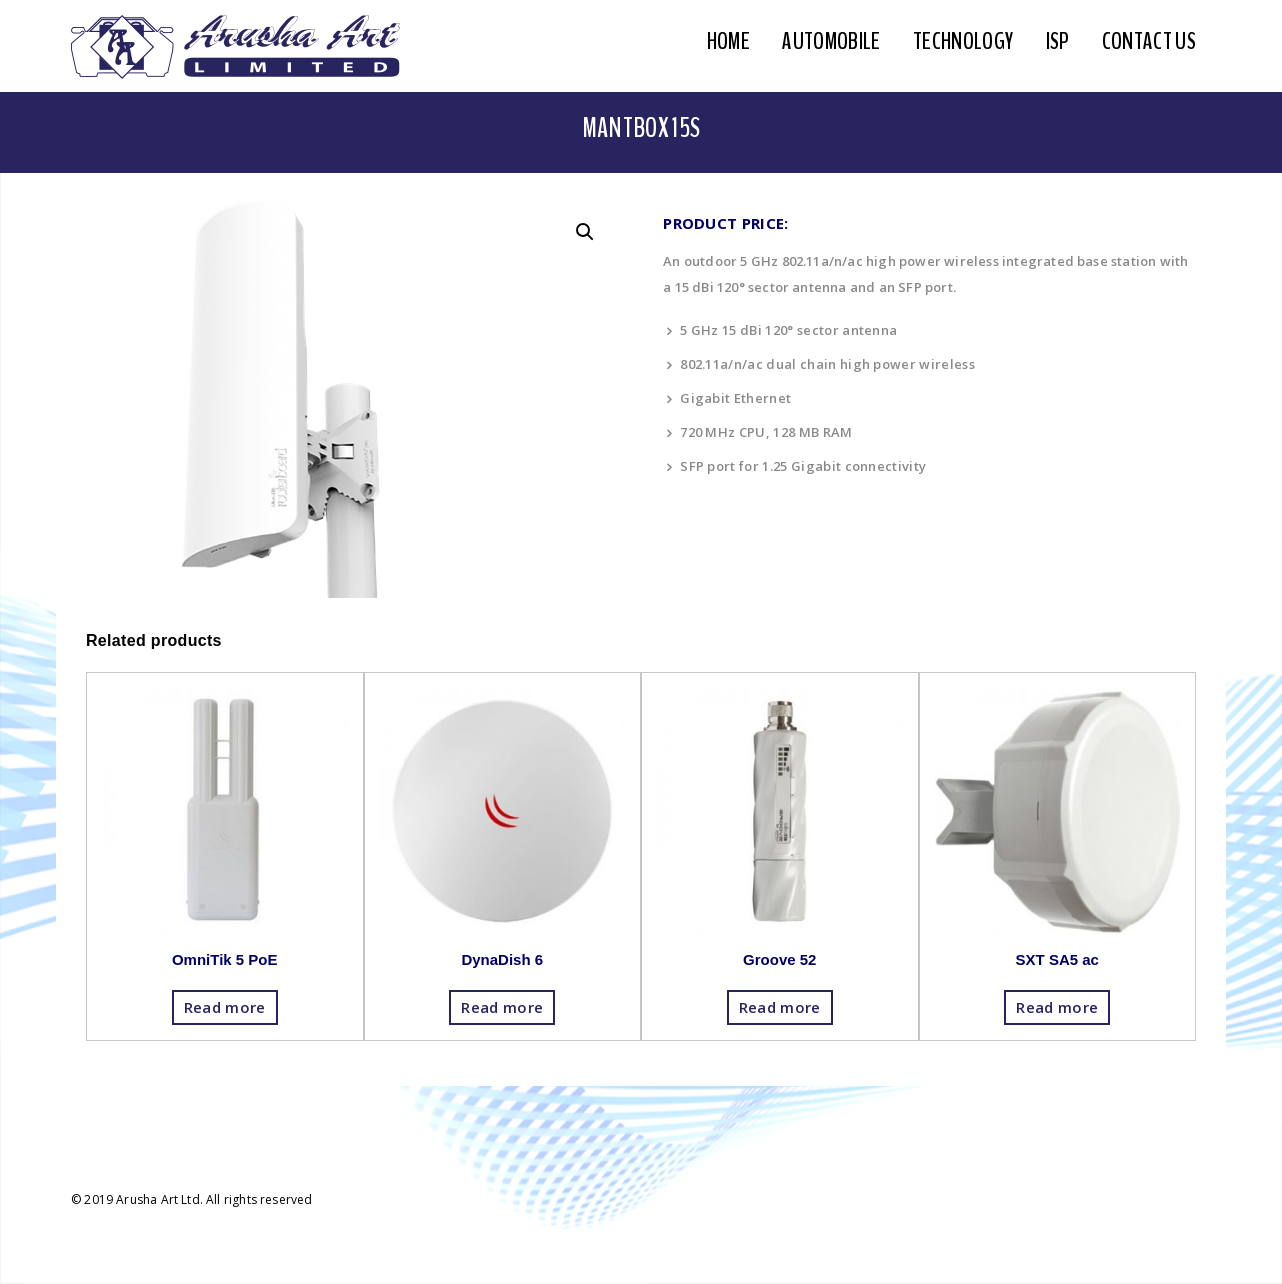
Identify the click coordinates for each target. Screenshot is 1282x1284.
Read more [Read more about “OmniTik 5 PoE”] (225, 1007)
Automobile (831, 41)
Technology (963, 41)
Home (728, 41)
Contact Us (1149, 41)
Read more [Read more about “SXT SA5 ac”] (1057, 1007)
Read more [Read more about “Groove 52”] (780, 1007)
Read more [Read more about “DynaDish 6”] (502, 1007)
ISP (1058, 41)
